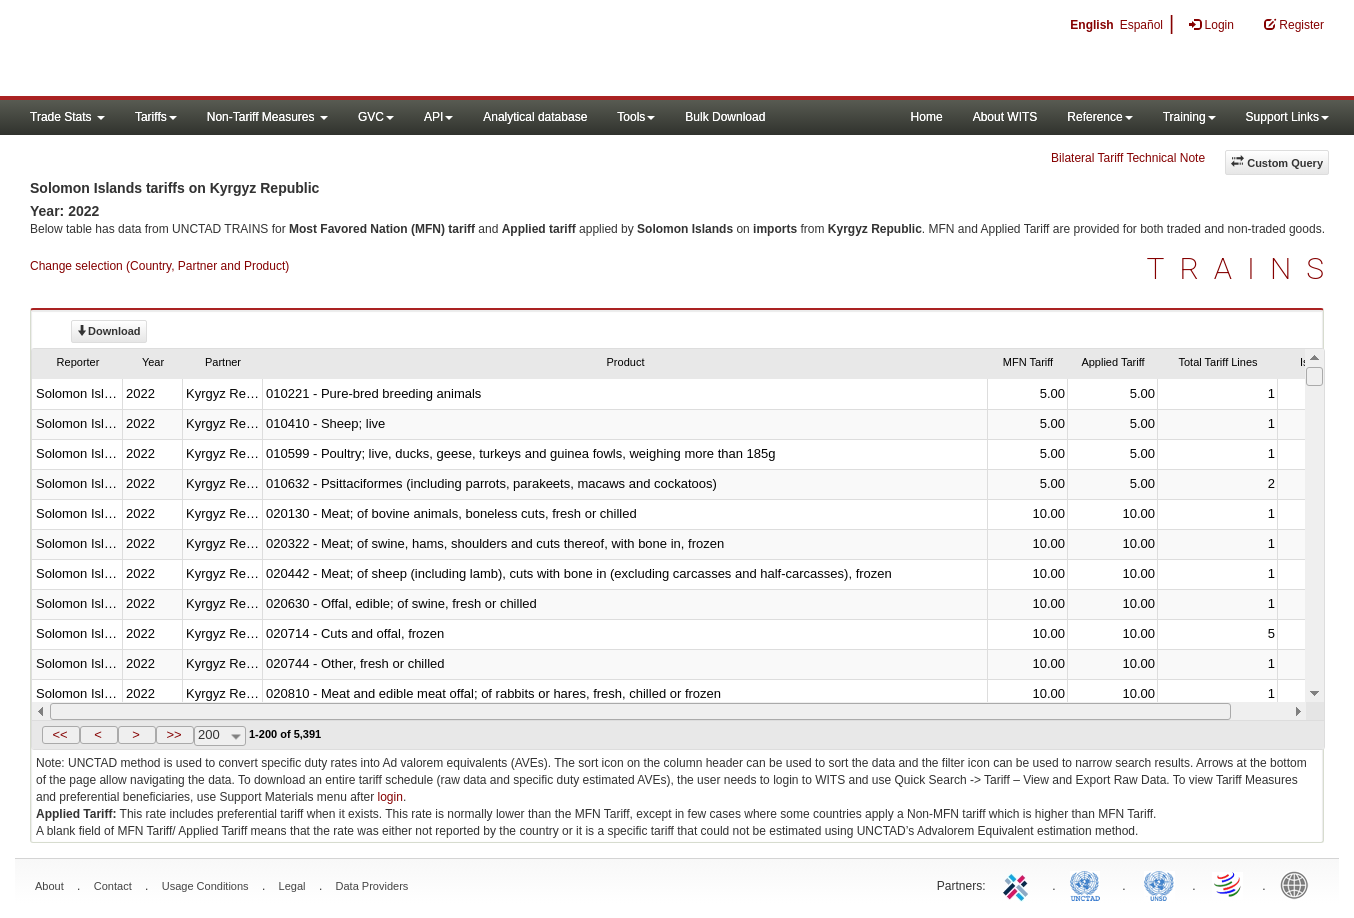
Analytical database (535, 117)
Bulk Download (725, 117)
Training (1189, 117)
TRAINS (1243, 268)
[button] (61, 735)
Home (927, 117)
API (438, 117)
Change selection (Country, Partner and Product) (159, 266)
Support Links (1287, 117)
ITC (1019, 884)
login (390, 797)
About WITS (1005, 117)
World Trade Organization (1229, 884)
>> (173, 734)
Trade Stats (67, 117)
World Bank (1299, 884)
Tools (636, 117)
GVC (376, 117)
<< (59, 734)
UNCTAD (1089, 884)
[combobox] (220, 736)
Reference (1099, 117)
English (1091, 25)
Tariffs (156, 117)
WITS (200, 50)
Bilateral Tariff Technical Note (1128, 158)
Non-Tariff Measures (267, 117)
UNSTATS (1159, 884)
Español (1141, 25)
